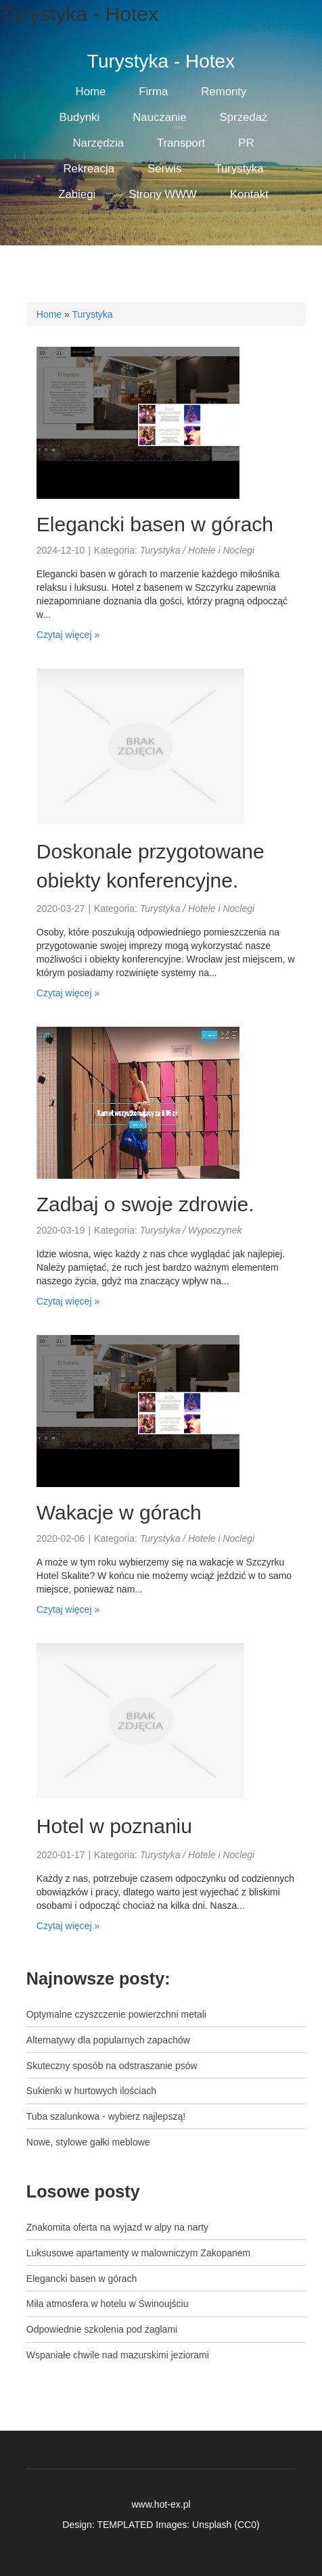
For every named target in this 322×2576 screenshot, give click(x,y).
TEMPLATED (125, 2524)
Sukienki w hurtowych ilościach (91, 2090)
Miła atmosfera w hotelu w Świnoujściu (107, 2303)
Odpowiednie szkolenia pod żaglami (101, 2329)
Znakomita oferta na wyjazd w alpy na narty (117, 2227)
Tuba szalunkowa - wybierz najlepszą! (105, 2116)
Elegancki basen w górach (155, 524)
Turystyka (92, 314)
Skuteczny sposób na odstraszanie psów (112, 2065)
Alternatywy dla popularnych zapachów (108, 2040)
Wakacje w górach (119, 1512)
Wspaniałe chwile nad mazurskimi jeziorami (117, 2355)
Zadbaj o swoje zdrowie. (145, 1204)
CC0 (246, 2524)
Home (49, 314)
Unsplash (211, 2524)
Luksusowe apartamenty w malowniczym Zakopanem (138, 2252)
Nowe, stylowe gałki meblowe (88, 2142)
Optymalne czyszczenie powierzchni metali (116, 2014)
